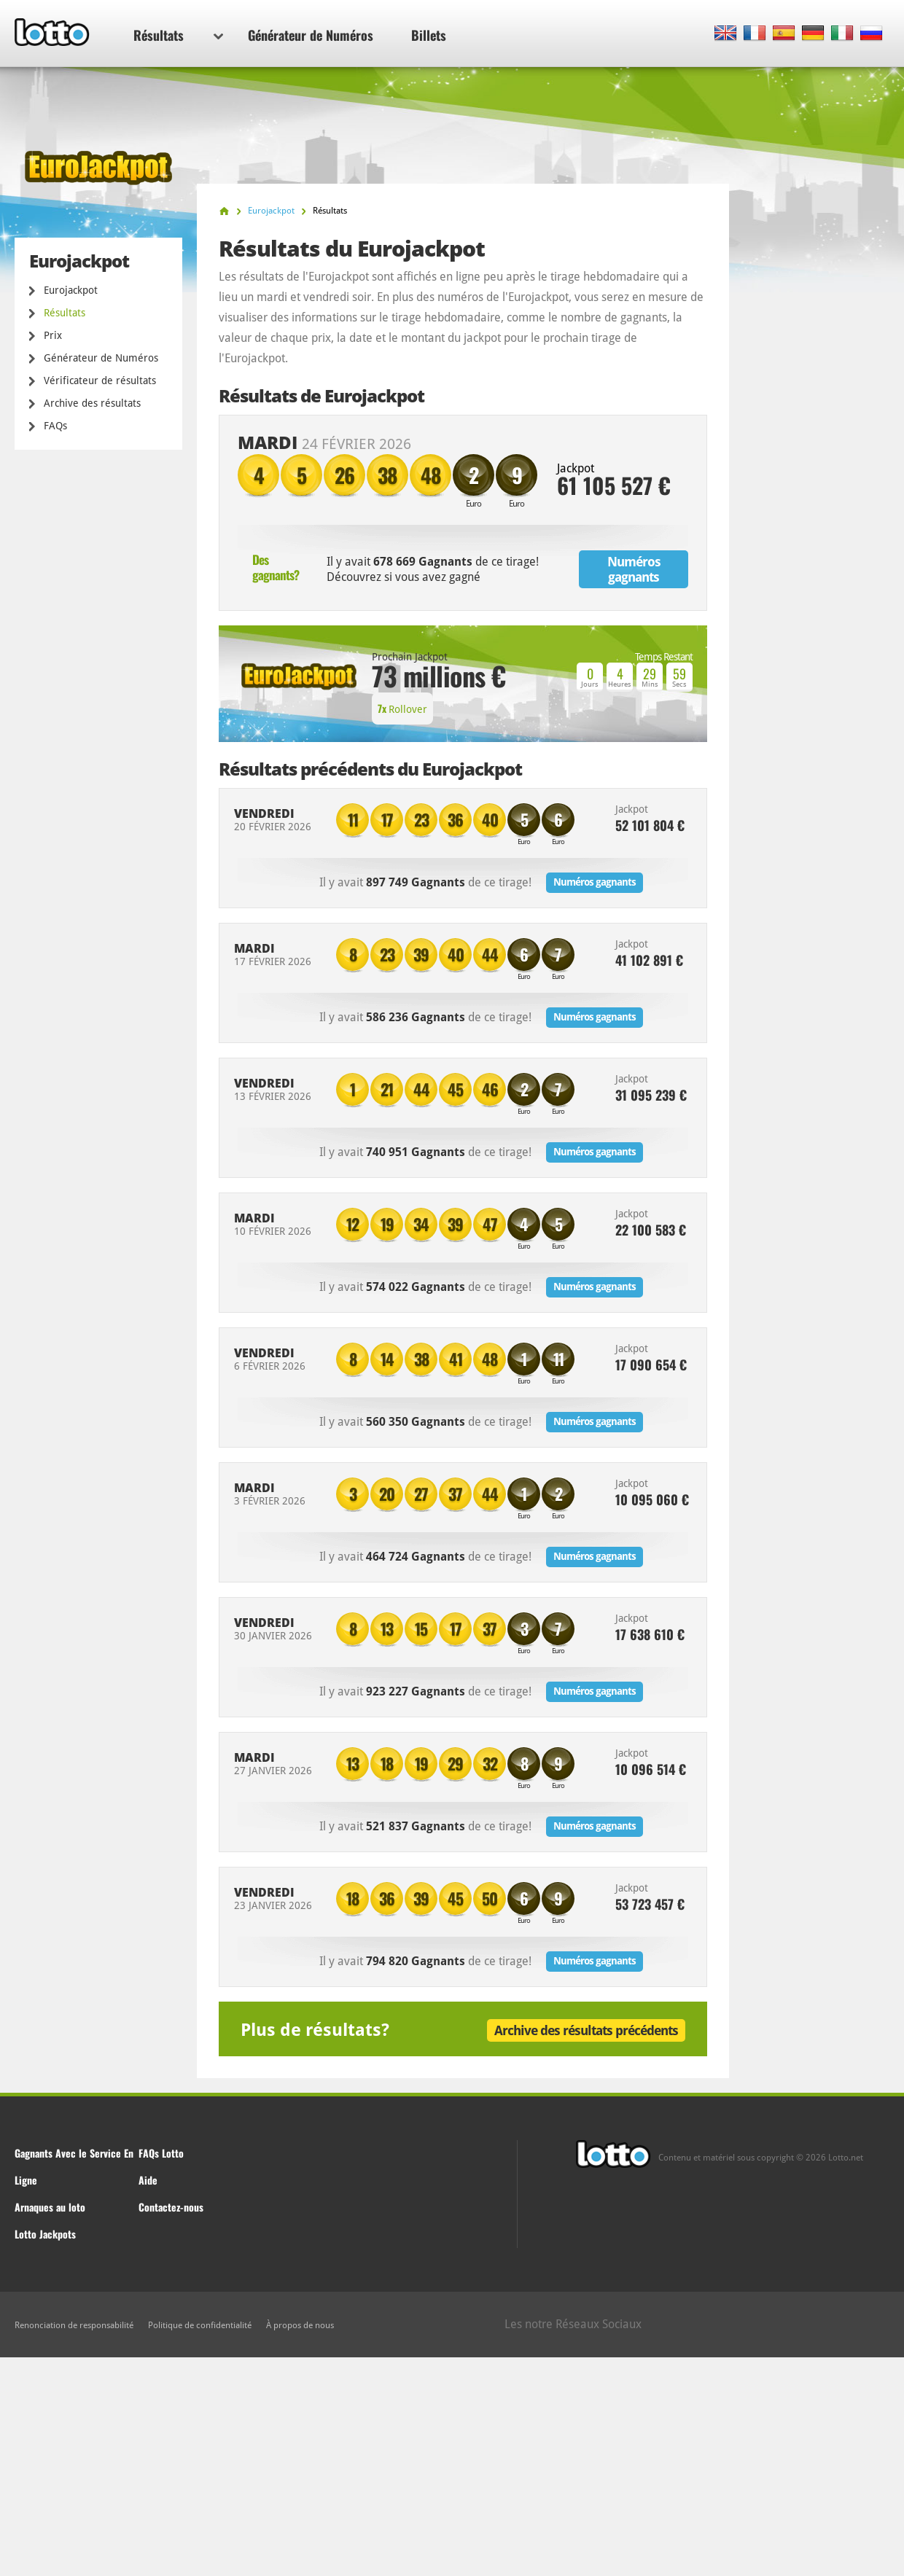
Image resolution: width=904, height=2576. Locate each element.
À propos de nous (300, 2325)
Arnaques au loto (50, 2206)
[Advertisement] (452, 2467)
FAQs (55, 426)
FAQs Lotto (161, 2153)
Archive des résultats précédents (586, 2030)
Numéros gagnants (634, 569)
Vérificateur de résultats (100, 380)
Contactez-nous (171, 2206)
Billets (428, 35)
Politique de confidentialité (200, 2325)
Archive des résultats (92, 403)
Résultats (178, 35)
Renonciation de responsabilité (74, 2325)
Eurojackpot (71, 290)
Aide (148, 2179)
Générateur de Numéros (310, 35)
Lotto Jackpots (45, 2233)
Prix (53, 335)
